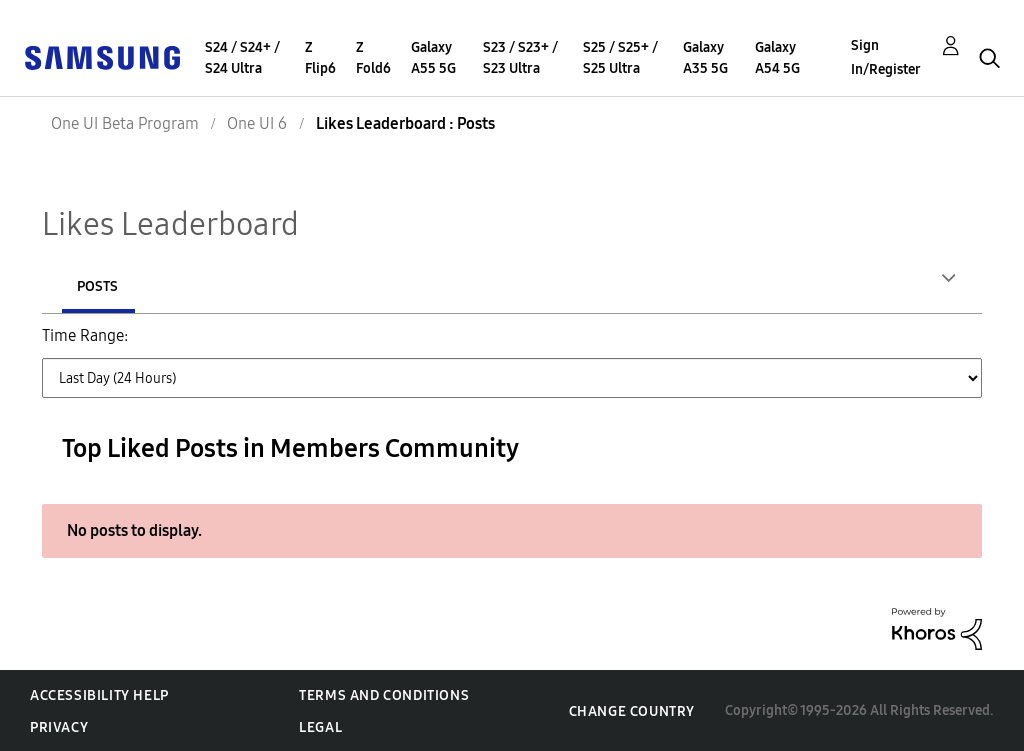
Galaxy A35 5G (705, 58)
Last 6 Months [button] (825, 347)
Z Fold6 (373, 58)
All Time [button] (260, 391)
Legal (320, 726)
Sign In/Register (886, 57)
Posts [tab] (231, 286)
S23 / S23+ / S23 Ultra (520, 58)
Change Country (632, 710)
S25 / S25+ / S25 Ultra (620, 58)
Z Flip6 (320, 58)
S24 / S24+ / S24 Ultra (242, 58)
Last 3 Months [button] (695, 347)
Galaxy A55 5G (433, 58)
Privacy (59, 726)
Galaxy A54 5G (777, 58)
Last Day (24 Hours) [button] (205, 347)
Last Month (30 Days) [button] (540, 347)
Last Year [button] (168, 391)
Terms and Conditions (384, 694)
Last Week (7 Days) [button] (369, 347)
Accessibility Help (99, 694)
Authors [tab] (108, 286)
